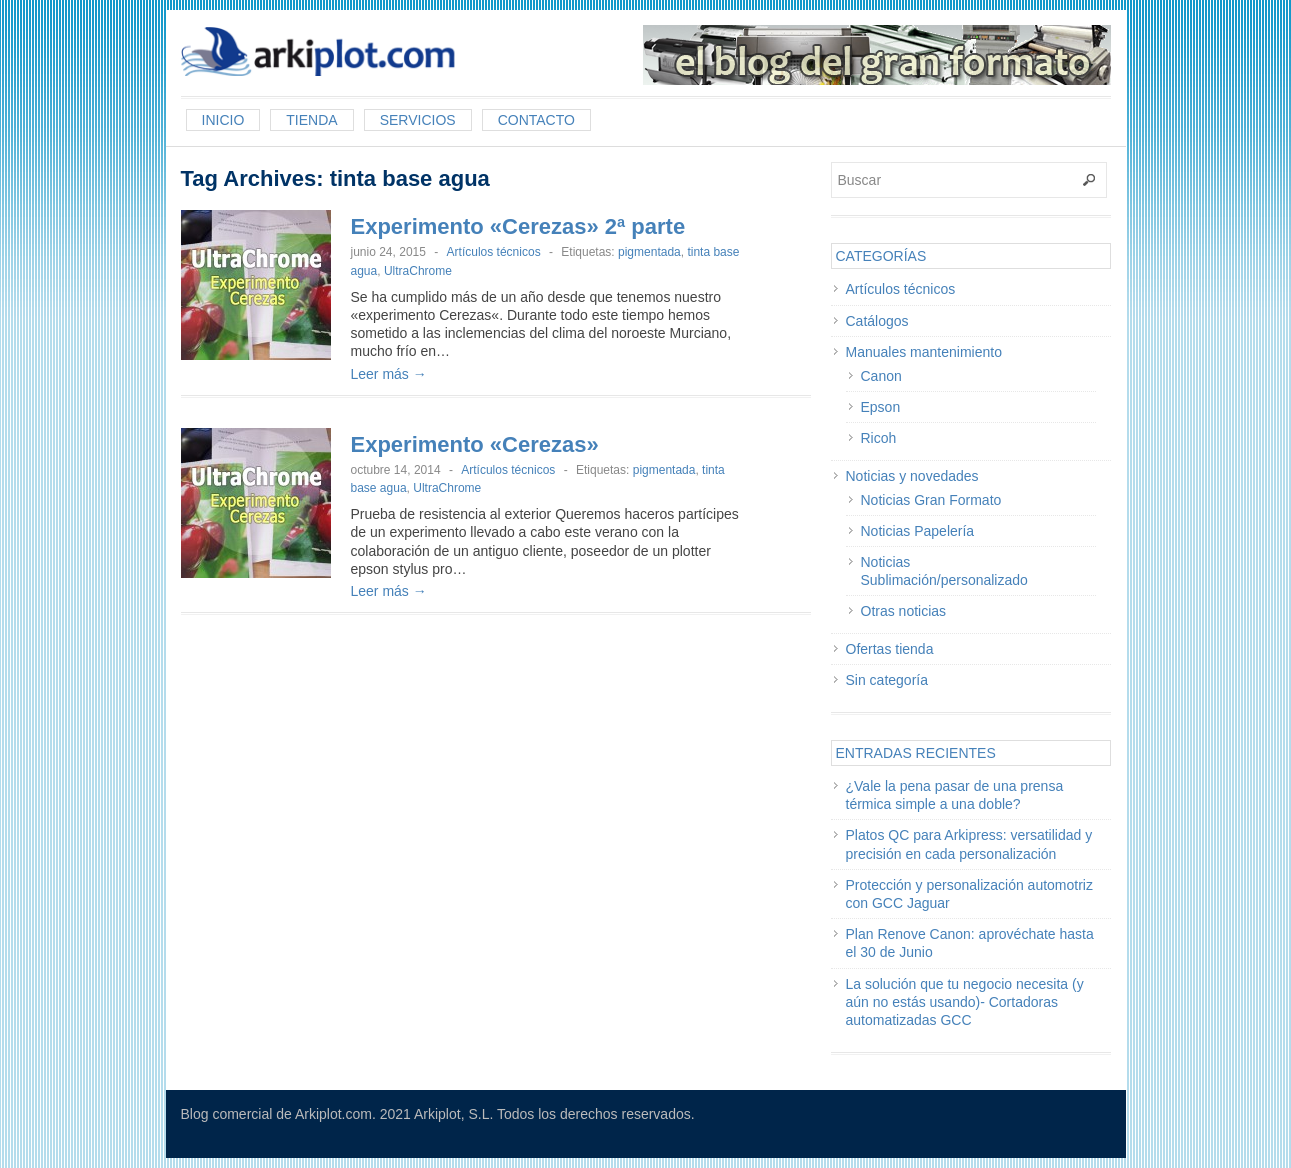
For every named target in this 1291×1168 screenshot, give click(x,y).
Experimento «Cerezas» (475, 444)
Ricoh (879, 438)
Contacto (536, 120)
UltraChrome (418, 271)
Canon (881, 376)
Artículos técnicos (494, 252)
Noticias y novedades (912, 476)
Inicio (223, 120)
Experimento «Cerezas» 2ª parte (518, 226)
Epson (881, 407)
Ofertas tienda (890, 649)
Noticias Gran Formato (931, 500)
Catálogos (877, 321)
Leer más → (389, 374)
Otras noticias (904, 611)
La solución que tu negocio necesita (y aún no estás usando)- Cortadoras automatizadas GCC (965, 1002)
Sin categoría (887, 680)
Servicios (418, 120)
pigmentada (649, 252)
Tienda (311, 120)
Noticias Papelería (918, 531)
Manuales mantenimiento (924, 352)
